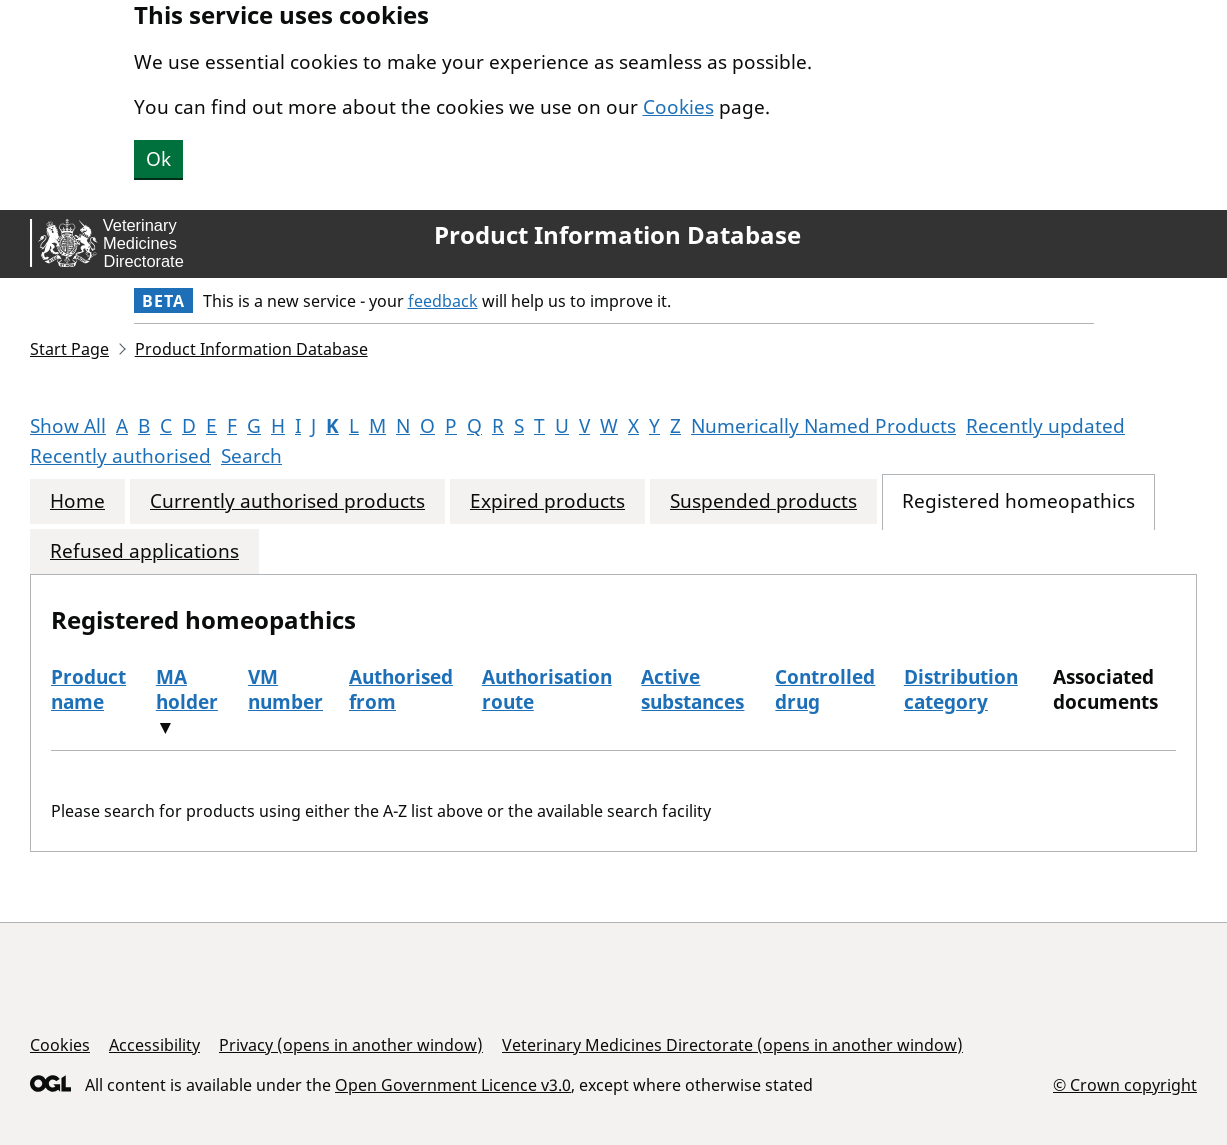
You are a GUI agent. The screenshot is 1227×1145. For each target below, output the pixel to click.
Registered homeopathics (1018, 501)
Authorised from (401, 689)
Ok (158, 159)
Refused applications (144, 551)
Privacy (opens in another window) (351, 1045)
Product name (88, 689)
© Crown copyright (1125, 1084)
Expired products (547, 501)
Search (251, 456)
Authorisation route (547, 689)
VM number (285, 689)
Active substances (692, 689)
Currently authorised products (287, 501)
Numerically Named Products (823, 426)
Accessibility (154, 1045)
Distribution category (961, 689)
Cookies (678, 107)
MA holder (187, 689)
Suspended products (763, 501)
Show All (68, 426)
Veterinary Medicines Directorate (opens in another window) (732, 1045)
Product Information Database (617, 235)
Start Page (69, 349)
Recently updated (1045, 426)
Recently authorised (120, 456)
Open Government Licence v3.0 (453, 1085)
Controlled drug (825, 689)
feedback (443, 301)
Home (77, 501)
